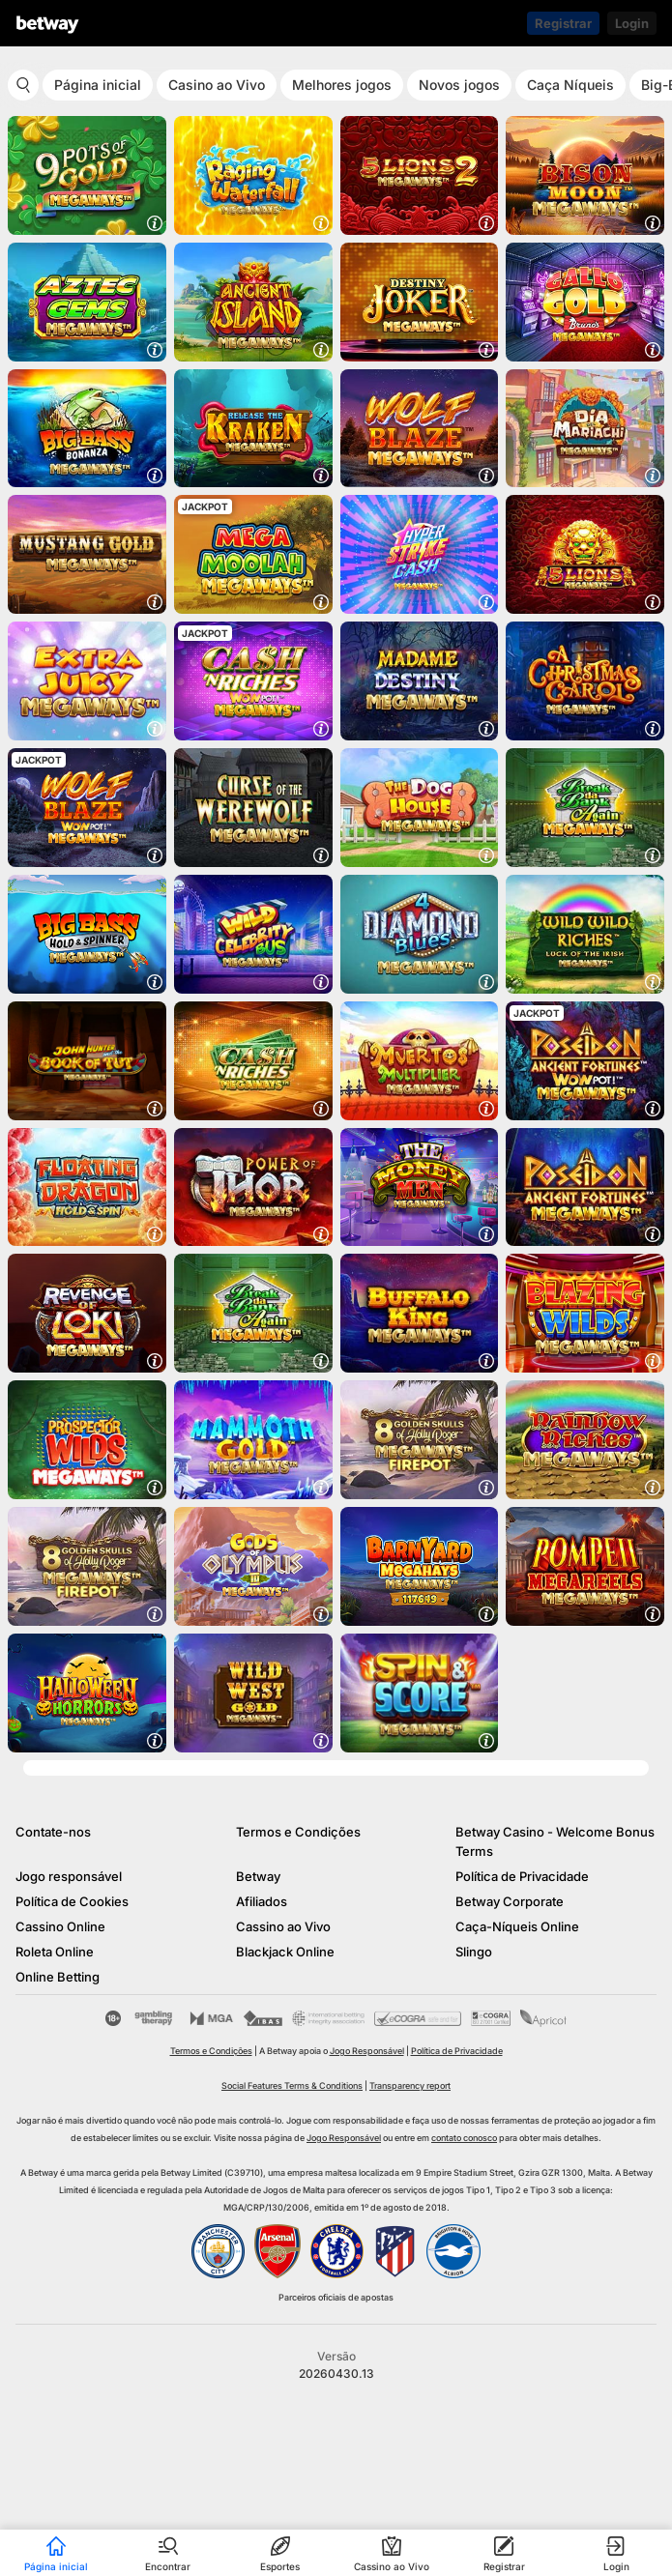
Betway (258, 1876)
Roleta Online (54, 1951)
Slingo (473, 1951)
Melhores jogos (342, 84)
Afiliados (261, 1901)
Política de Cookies (72, 1901)
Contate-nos (53, 1831)
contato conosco (464, 2137)
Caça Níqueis (570, 84)
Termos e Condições (298, 1831)
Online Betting (57, 1976)
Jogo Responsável (367, 2050)
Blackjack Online (285, 1951)
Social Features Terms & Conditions (292, 2085)
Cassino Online (60, 1926)
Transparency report (410, 2085)
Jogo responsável (68, 1876)
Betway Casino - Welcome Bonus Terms (555, 1841)
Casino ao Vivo (216, 84)
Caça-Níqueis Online (517, 1926)
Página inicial (97, 84)
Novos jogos (459, 84)
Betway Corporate (509, 1901)
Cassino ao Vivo (283, 1926)
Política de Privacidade (522, 1876)
